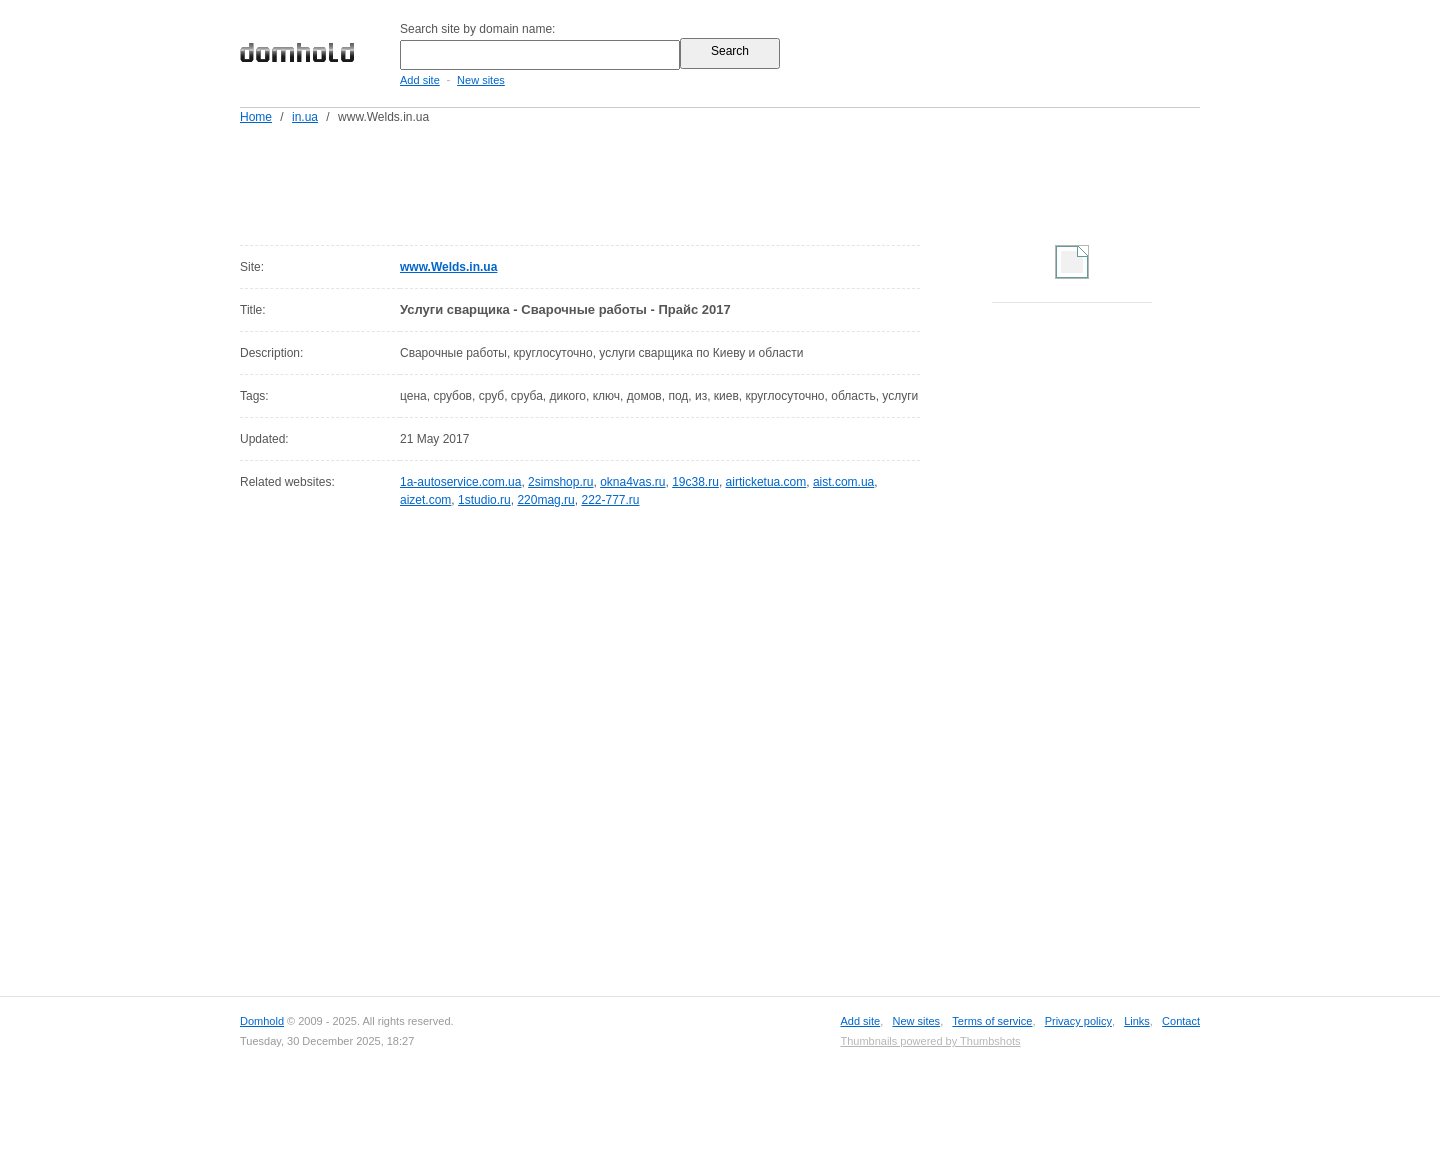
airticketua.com (766, 482)
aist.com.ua (843, 482)
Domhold (262, 1021)
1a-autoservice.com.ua (460, 482)
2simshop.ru (560, 482)
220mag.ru (545, 500)
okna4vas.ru (632, 482)
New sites (481, 80)
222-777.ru (610, 500)
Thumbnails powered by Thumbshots (930, 1041)
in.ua (305, 117)
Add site (420, 80)
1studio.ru (484, 500)
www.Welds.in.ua (448, 267)
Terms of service (992, 1021)
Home (256, 117)
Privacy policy (1078, 1021)
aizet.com (425, 500)
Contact (1181, 1021)
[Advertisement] (758, 181)
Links (1137, 1021)
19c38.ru (695, 482)
